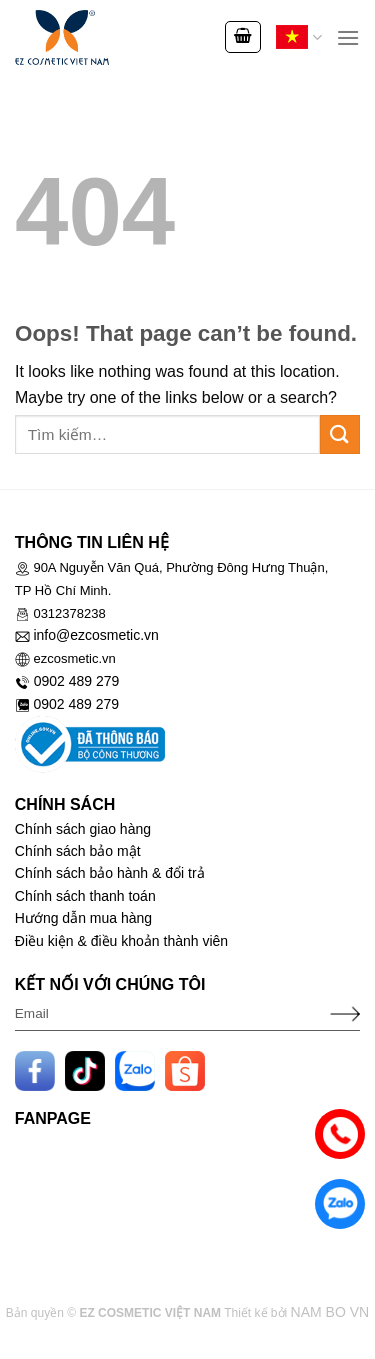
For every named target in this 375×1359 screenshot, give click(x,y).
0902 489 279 (77, 681)
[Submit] (340, 434)
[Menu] (348, 37)
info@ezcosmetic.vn (95, 635)
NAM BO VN (330, 1312)
